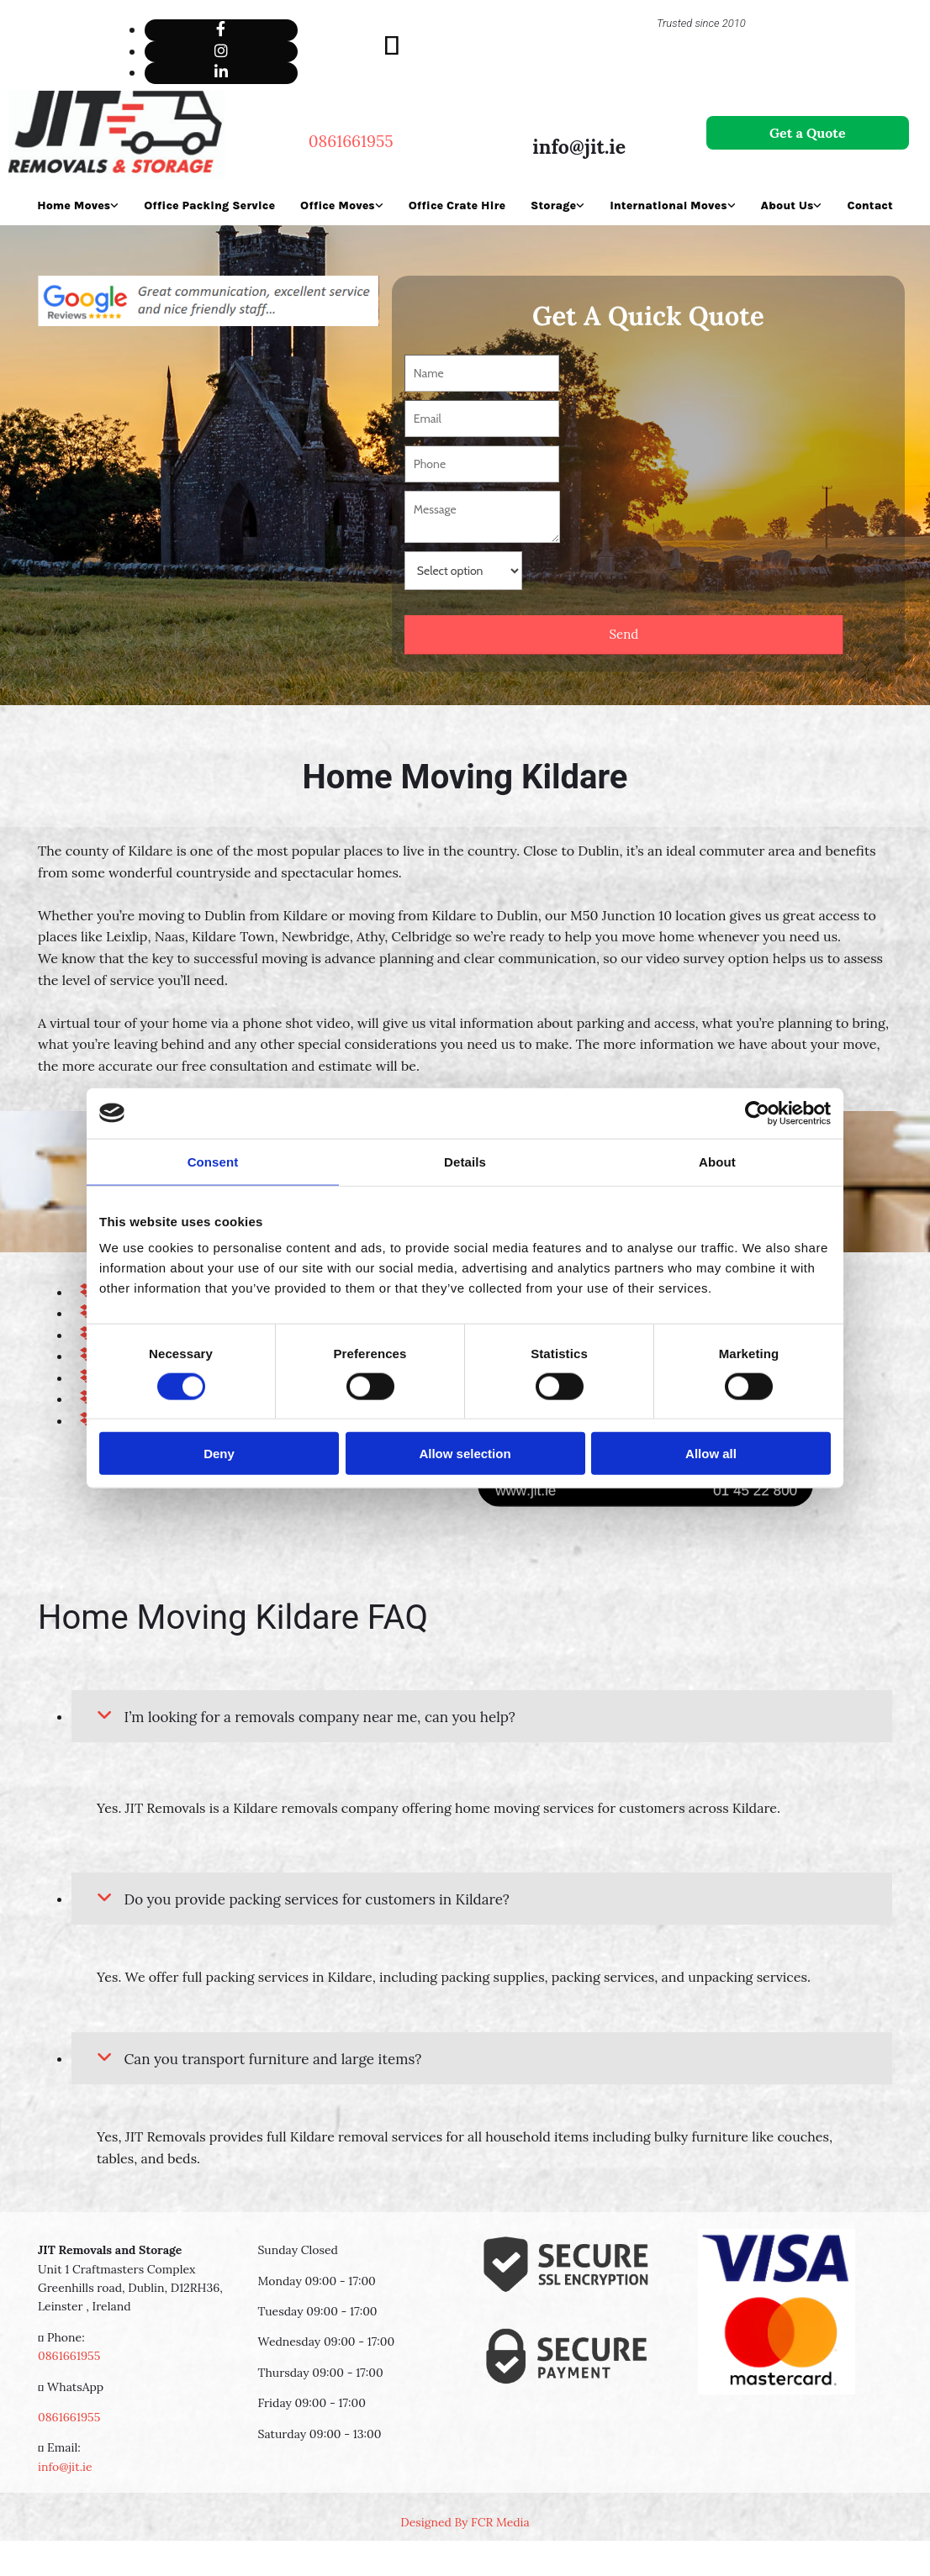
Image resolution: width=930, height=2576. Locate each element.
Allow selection (464, 1453)
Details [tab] (465, 1161)
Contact (869, 205)
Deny (219, 1453)
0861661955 (69, 2355)
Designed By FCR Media (464, 2522)
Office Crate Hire (457, 205)
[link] (104, 1716)
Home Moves (73, 205)
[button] (808, 133)
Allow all (711, 1453)
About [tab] (717, 1161)
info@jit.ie (579, 146)
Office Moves (337, 205)
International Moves (668, 205)
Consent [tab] (213, 1161)
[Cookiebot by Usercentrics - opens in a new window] (757, 1112)
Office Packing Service (209, 205)
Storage (553, 205)
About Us (787, 205)
